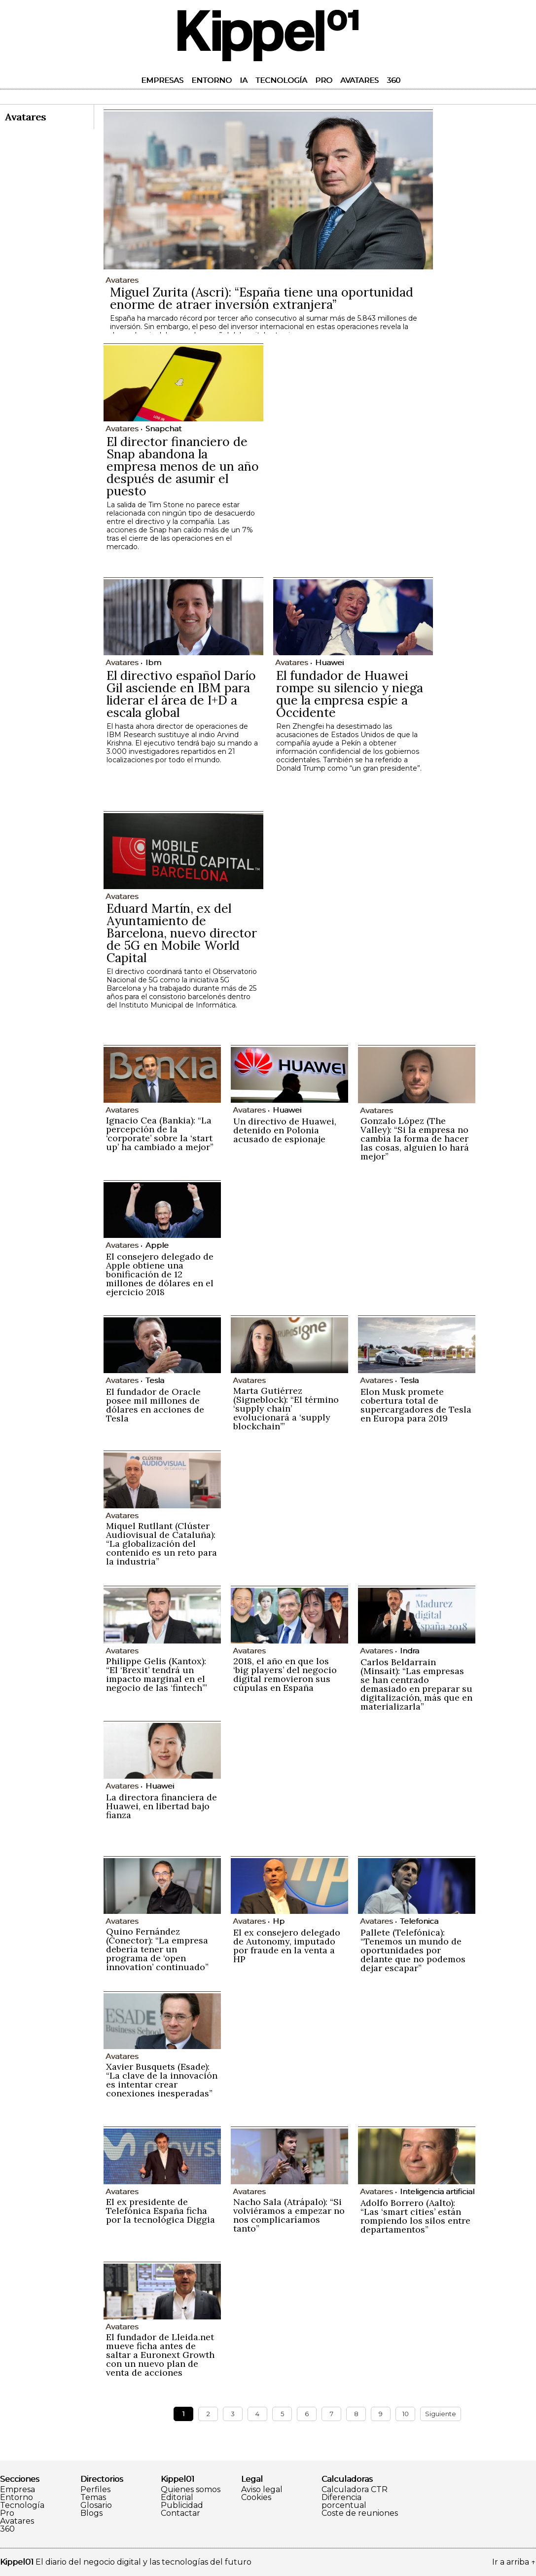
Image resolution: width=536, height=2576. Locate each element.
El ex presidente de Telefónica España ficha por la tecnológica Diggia (160, 2210)
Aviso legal (262, 2490)
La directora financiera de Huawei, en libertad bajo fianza (161, 1806)
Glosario (96, 2505)
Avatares (359, 80)
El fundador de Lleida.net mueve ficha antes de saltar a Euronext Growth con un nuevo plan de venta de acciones (160, 2354)
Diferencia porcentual (344, 2501)
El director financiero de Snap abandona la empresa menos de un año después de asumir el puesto (183, 466)
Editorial (177, 2497)
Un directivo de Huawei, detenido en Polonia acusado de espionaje (284, 1130)
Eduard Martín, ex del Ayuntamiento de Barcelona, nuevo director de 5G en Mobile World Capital (182, 933)
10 (405, 2414)
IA (244, 80)
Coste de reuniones (360, 2513)
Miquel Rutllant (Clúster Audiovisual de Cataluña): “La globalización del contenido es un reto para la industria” (161, 1543)
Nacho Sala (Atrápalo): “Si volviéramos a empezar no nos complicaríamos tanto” (289, 2215)
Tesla (154, 1380)
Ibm (153, 662)
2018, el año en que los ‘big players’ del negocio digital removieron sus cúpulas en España (285, 1674)
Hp (279, 1921)
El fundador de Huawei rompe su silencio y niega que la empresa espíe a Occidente (349, 694)
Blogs (91, 2513)
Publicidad (182, 2505)
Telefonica (419, 1921)
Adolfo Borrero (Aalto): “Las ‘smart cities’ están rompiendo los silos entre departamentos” (415, 2216)
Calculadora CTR (355, 2490)
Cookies (256, 2497)
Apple (157, 1245)
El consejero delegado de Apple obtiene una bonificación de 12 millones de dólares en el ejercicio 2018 (160, 1274)
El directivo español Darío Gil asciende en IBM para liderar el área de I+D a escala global (181, 694)
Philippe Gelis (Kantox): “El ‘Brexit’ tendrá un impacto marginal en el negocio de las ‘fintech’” (156, 1674)
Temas (93, 2497)
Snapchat (163, 428)
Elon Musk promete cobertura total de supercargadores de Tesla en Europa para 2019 (415, 1405)
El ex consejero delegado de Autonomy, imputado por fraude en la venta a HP (286, 1946)
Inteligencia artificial (437, 2191)
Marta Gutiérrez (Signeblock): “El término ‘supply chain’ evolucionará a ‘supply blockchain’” (286, 1408)
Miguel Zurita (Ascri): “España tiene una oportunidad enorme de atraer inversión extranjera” (261, 298)
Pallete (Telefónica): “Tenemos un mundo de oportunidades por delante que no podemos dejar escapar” (412, 1950)
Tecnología (281, 80)
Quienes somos (190, 2490)
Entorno (211, 80)
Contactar (180, 2513)
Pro (323, 80)
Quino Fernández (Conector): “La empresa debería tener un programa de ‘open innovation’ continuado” (157, 1949)
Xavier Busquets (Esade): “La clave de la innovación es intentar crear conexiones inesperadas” (161, 2080)
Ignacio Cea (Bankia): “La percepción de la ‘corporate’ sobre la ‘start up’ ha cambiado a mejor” (160, 1134)
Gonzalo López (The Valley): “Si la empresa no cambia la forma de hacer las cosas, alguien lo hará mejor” (414, 1138)
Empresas (162, 80)
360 (393, 80)
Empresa (17, 2490)
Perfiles (95, 2490)
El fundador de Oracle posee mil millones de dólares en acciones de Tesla (155, 1405)
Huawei (329, 662)
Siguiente (440, 2414)
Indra (409, 1650)
